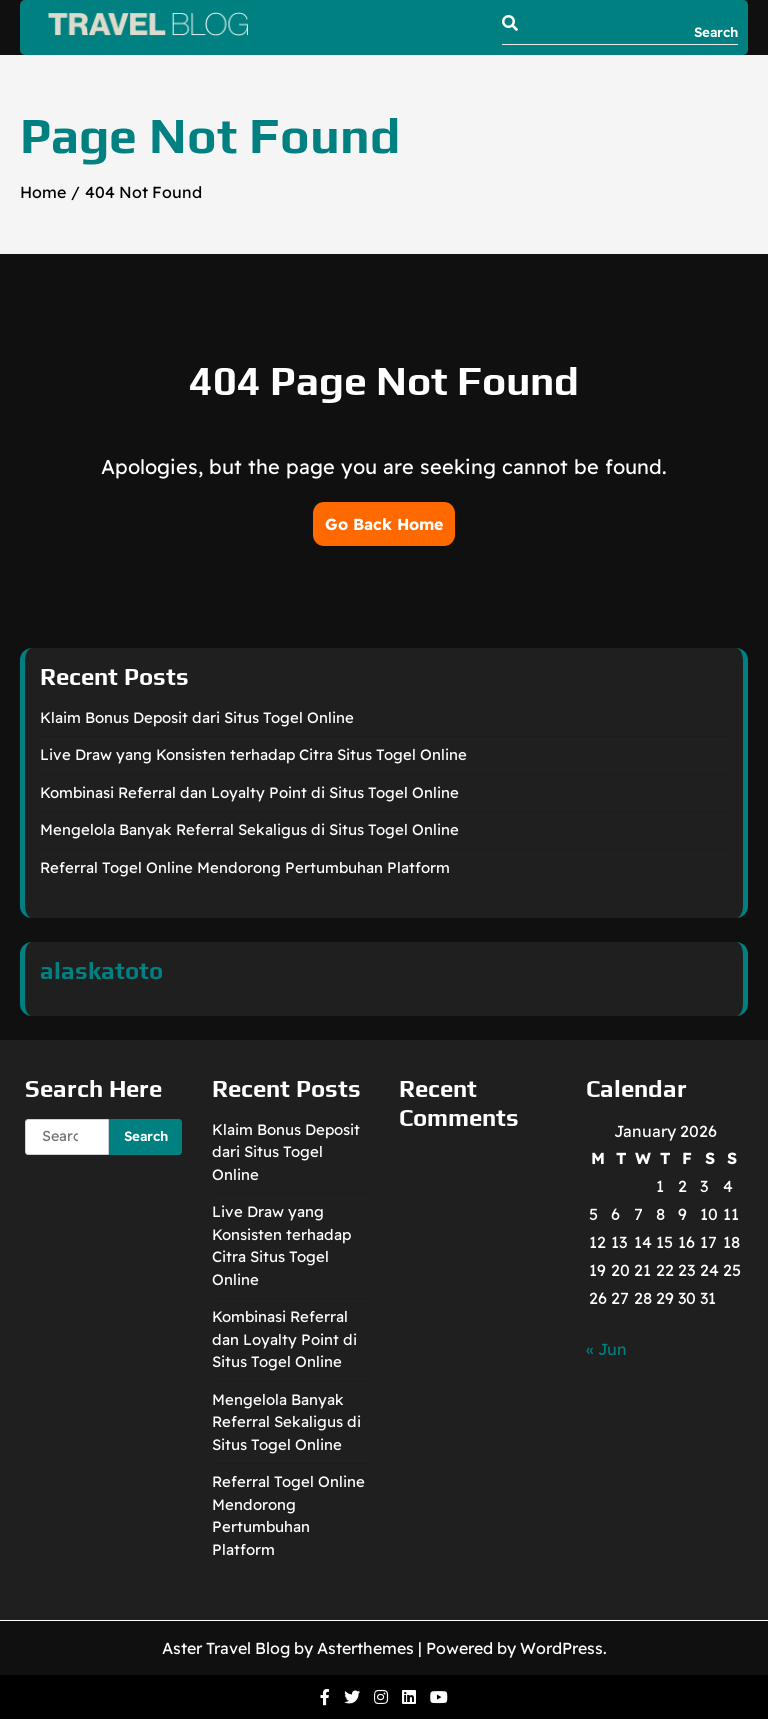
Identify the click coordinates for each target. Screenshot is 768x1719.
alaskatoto (101, 970)
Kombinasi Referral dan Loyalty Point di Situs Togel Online (249, 792)
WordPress (561, 1648)
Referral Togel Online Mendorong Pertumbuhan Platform (245, 867)
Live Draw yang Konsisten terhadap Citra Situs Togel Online (253, 754)
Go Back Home (384, 524)
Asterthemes (365, 1648)
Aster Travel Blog (226, 1648)
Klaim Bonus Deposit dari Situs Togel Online (197, 717)
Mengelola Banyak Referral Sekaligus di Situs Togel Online (249, 829)
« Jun (606, 1349)
